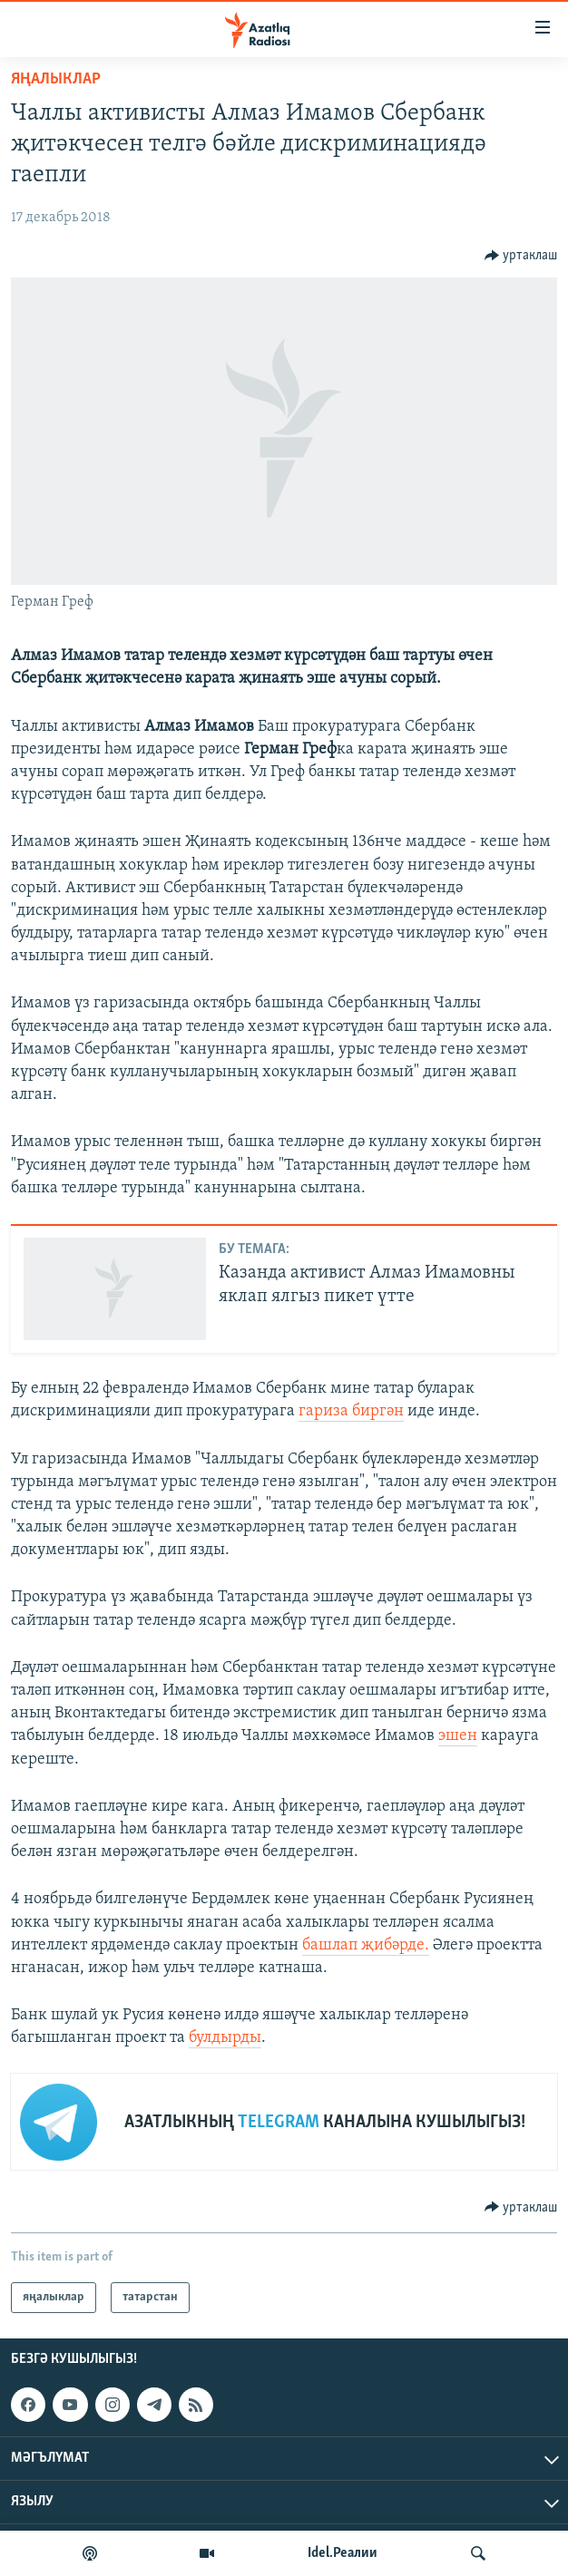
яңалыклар (56, 79)
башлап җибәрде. (365, 1945)
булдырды (225, 2037)
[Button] (521, 256)
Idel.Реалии (342, 2553)
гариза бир (339, 1411)
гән (391, 1411)
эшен (457, 1736)
